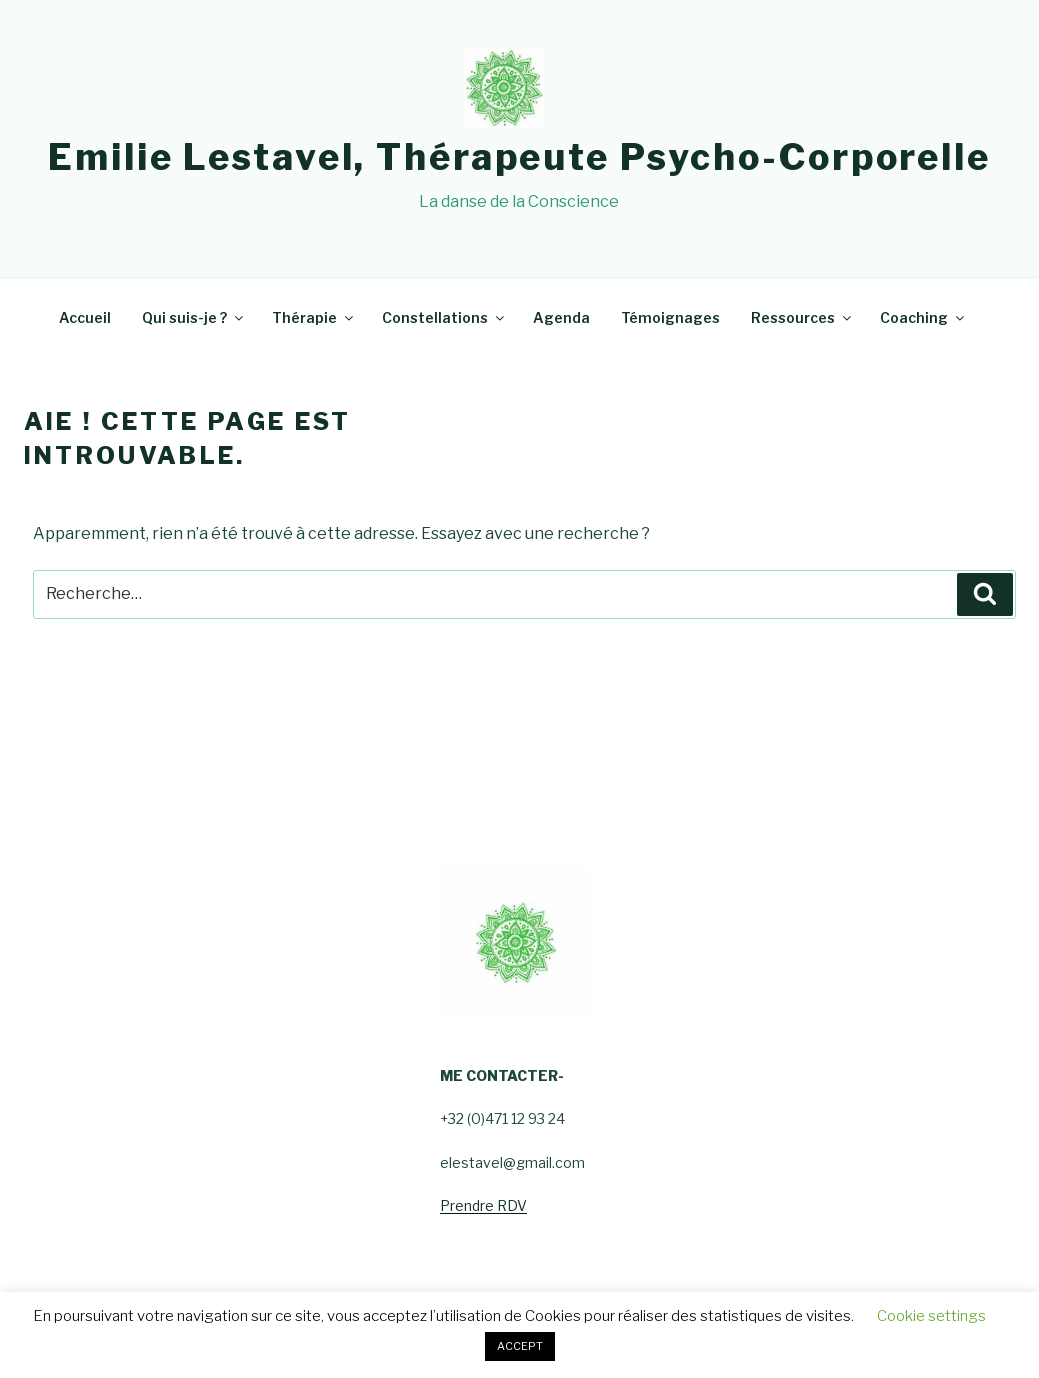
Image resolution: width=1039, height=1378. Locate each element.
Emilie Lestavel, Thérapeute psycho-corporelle (519, 157)
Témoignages (670, 317)
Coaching (923, 317)
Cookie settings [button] (931, 1316)
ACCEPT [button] (520, 1346)
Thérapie (314, 317)
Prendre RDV (483, 1205)
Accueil (85, 317)
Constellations (444, 317)
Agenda (561, 317)
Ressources (802, 317)
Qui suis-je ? (194, 317)
